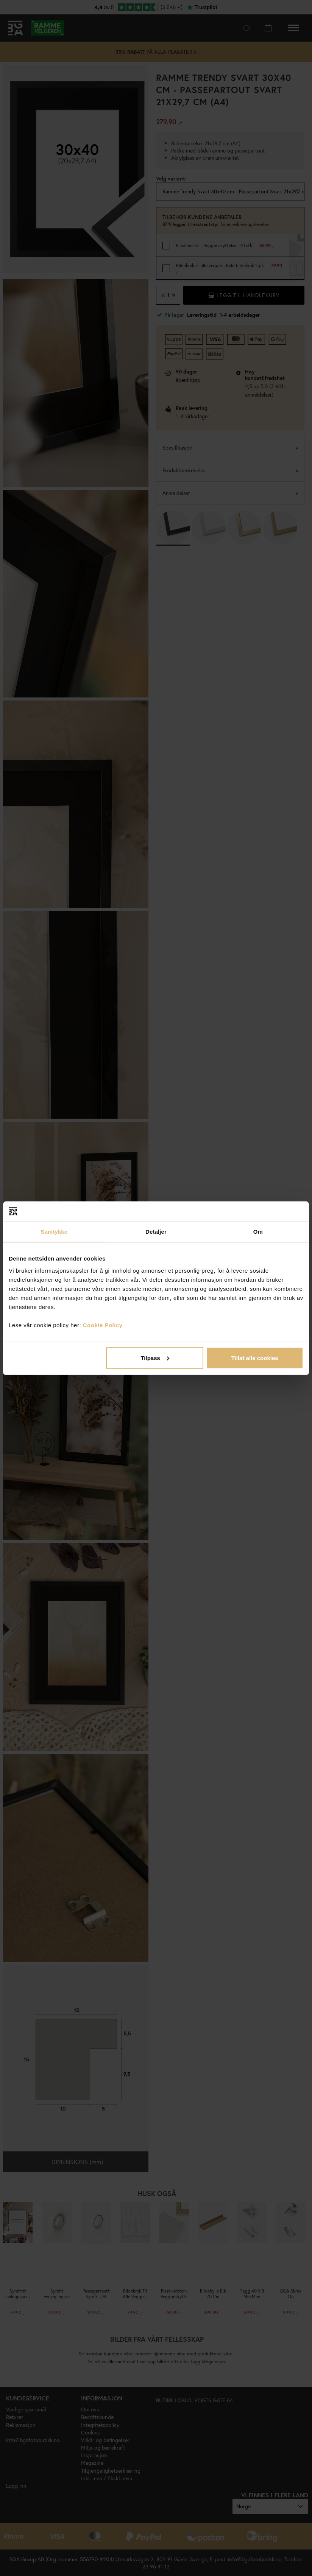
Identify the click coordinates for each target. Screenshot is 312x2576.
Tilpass (154, 1357)
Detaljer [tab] (156, 1231)
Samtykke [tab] (54, 1231)
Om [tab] (258, 1231)
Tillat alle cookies (254, 1357)
